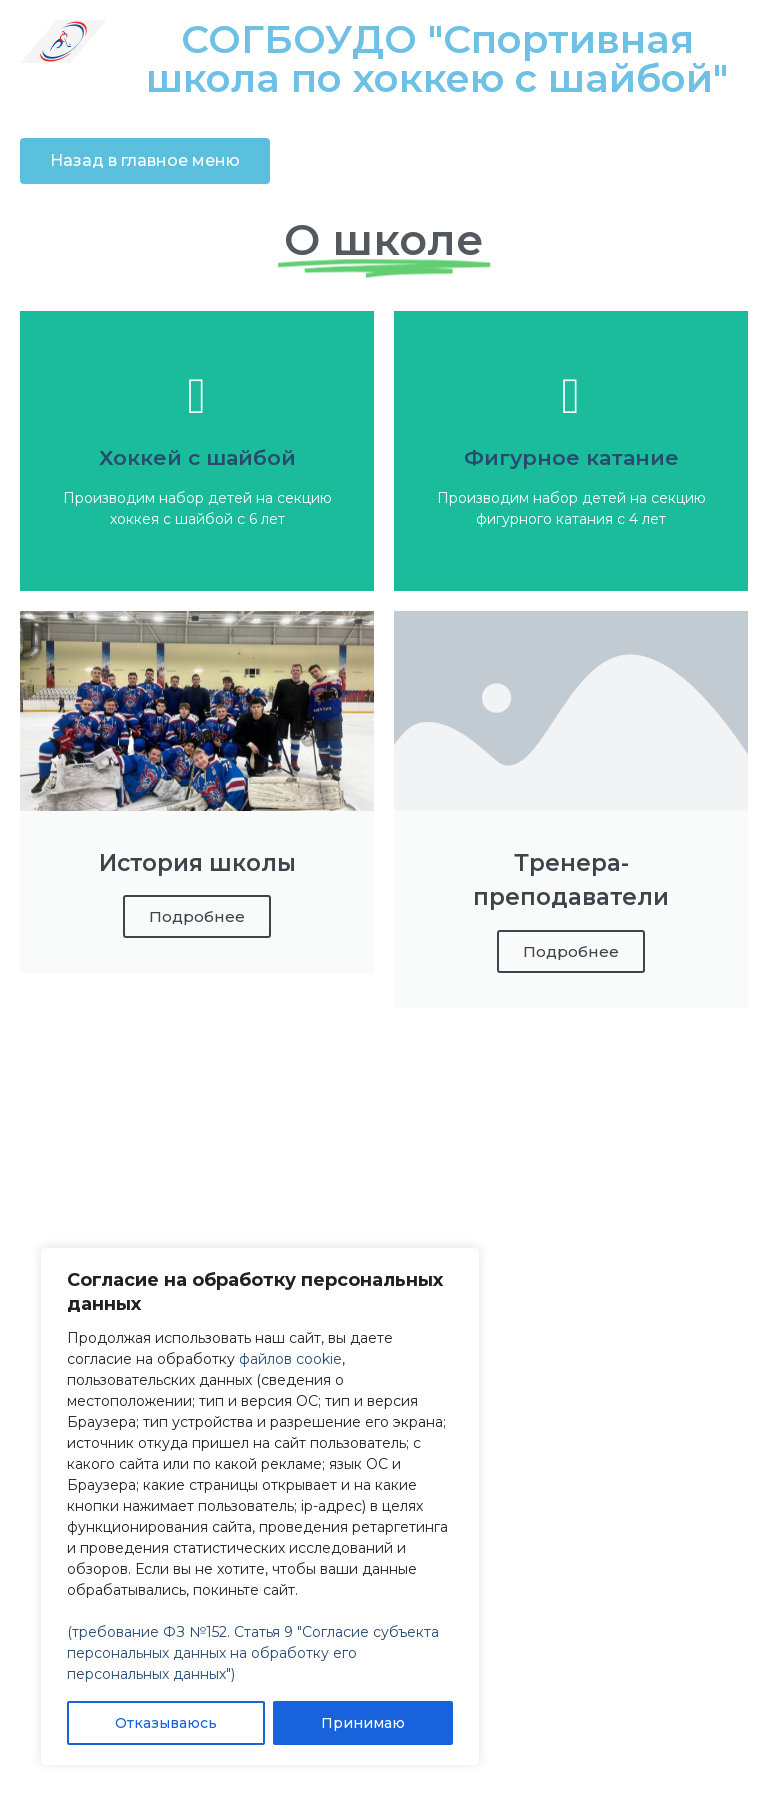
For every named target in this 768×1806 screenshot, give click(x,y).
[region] (260, 1506)
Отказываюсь (166, 1723)
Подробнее (197, 916)
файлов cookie (290, 1359)
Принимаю (363, 1723)
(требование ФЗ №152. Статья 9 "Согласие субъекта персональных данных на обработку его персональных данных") (253, 1653)
